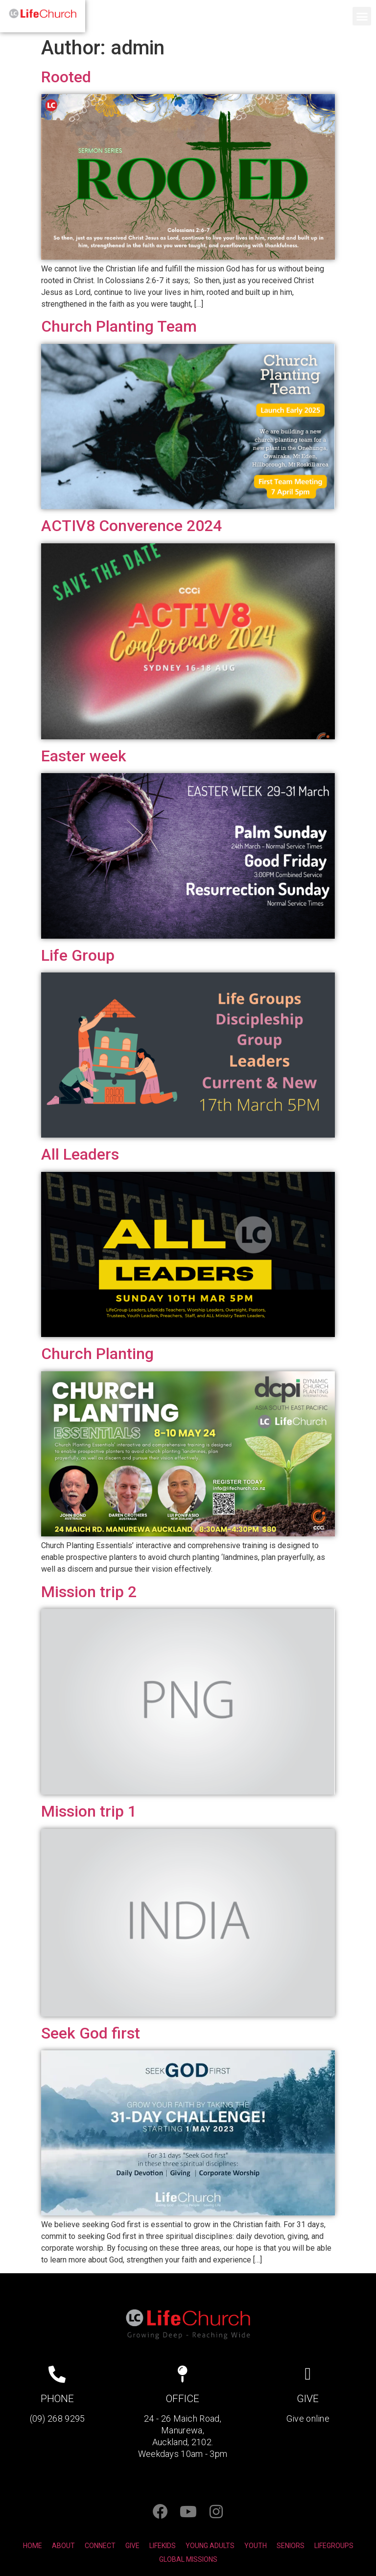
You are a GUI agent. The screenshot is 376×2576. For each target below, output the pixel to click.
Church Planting (97, 1353)
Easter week (83, 756)
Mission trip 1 (89, 1811)
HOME (32, 2546)
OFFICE (182, 2399)
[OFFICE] (182, 2373)
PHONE (57, 2399)
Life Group (78, 955)
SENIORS (291, 2546)
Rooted (66, 77)
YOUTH (255, 2546)
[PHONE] (57, 2373)
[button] (361, 16)
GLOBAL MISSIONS (188, 2559)
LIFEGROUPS (333, 2546)
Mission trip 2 (89, 1591)
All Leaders (80, 1154)
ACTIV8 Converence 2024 (131, 525)
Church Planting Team (119, 326)
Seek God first (90, 2033)
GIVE (308, 2399)
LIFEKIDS (162, 2546)
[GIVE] (307, 2373)
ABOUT (63, 2546)
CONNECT (100, 2546)
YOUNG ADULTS (210, 2546)
